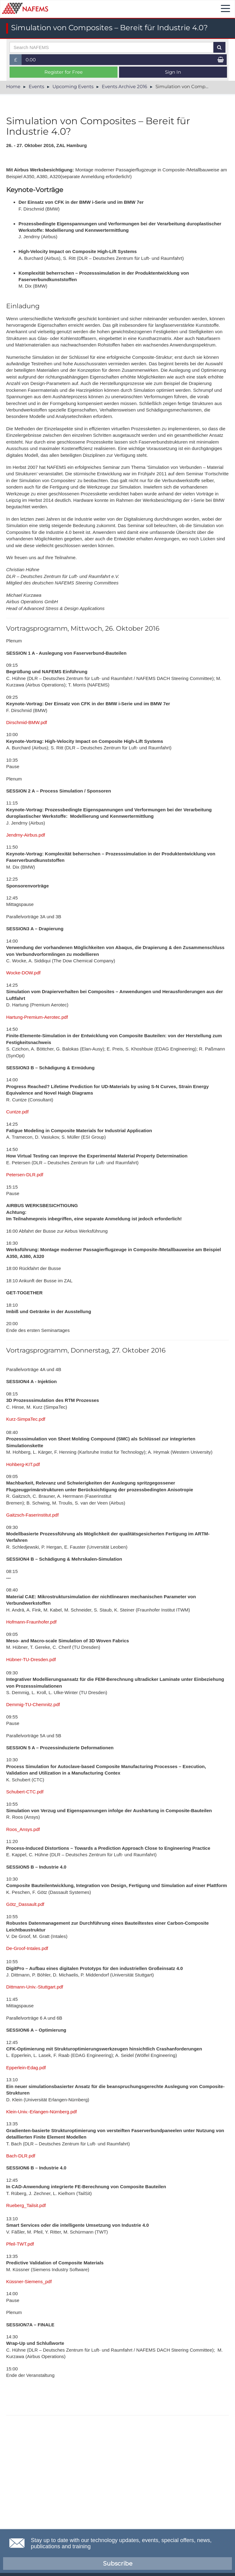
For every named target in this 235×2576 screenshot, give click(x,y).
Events (36, 86)
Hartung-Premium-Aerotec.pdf (37, 1017)
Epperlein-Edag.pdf (26, 2067)
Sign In (173, 72)
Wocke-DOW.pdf (23, 972)
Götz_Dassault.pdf (25, 1904)
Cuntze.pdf (17, 1111)
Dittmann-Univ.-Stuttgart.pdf (34, 1986)
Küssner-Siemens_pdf (29, 2281)
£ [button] (18, 61)
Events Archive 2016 (124, 86)
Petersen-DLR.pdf (24, 1174)
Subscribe (117, 2563)
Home (13, 86)
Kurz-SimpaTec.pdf (25, 1419)
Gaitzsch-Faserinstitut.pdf (32, 1514)
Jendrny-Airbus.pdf (25, 835)
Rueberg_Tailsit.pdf (26, 2205)
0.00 (31, 60)
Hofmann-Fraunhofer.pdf (31, 1621)
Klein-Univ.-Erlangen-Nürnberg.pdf (41, 2111)
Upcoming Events (72, 86)
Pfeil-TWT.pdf (20, 2243)
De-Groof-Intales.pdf (27, 1948)
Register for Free (63, 72)
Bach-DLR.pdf (20, 2155)
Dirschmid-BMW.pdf (26, 722)
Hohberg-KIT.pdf (23, 1464)
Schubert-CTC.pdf (24, 1791)
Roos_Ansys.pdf (23, 1829)
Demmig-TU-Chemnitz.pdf (33, 1704)
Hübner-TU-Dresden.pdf (31, 1659)
